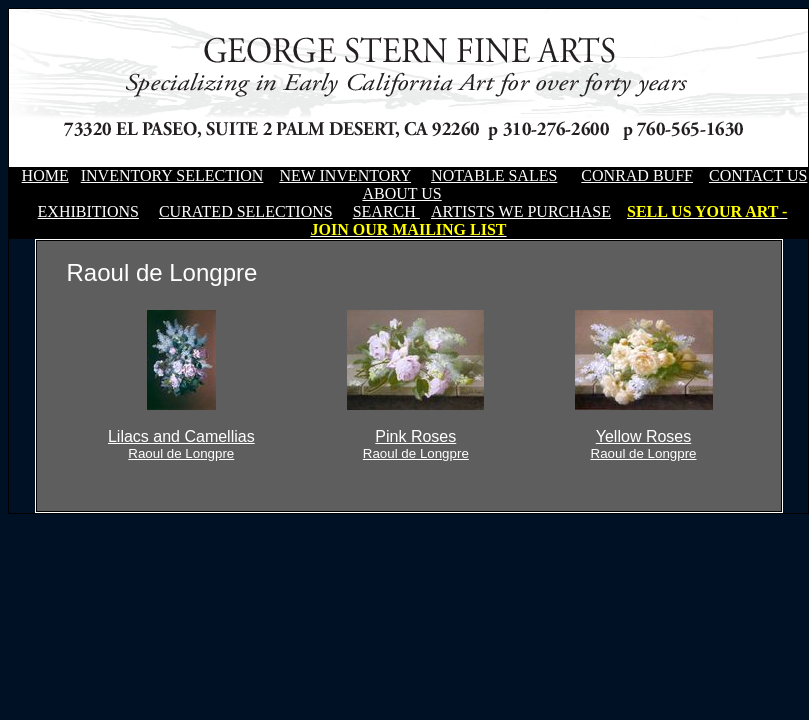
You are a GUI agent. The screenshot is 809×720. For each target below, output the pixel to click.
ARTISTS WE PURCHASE (521, 211)
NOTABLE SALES (494, 175)
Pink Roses (416, 444)
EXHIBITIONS (88, 211)
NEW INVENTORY (345, 175)
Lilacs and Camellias (181, 444)
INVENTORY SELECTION (172, 175)
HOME (45, 175)
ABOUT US (401, 193)
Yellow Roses (644, 444)
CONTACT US (758, 175)
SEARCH (386, 211)
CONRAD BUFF (637, 175)
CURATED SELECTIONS (246, 211)
